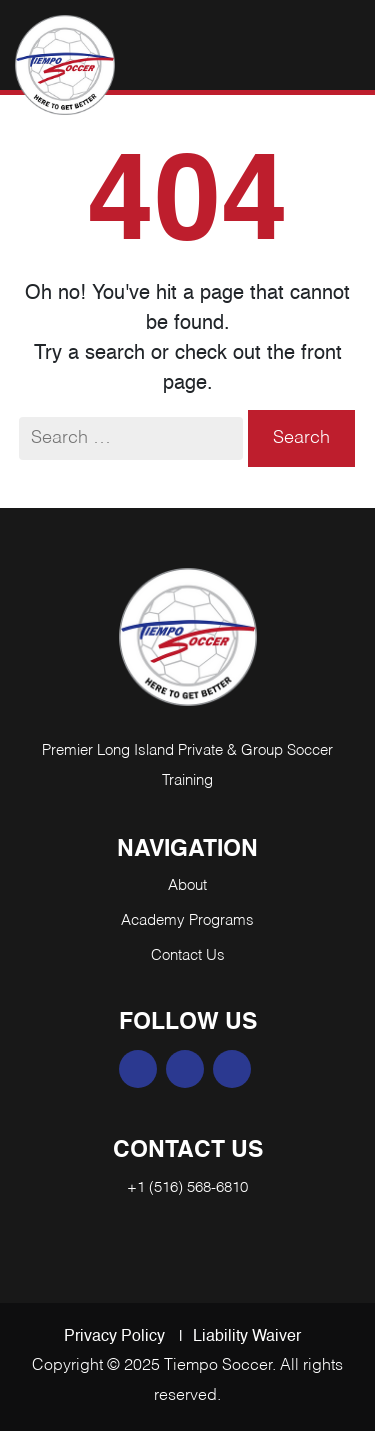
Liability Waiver (247, 1337)
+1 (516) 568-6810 (187, 1187)
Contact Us (188, 955)
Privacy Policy (114, 1337)
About (187, 885)
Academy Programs (187, 920)
